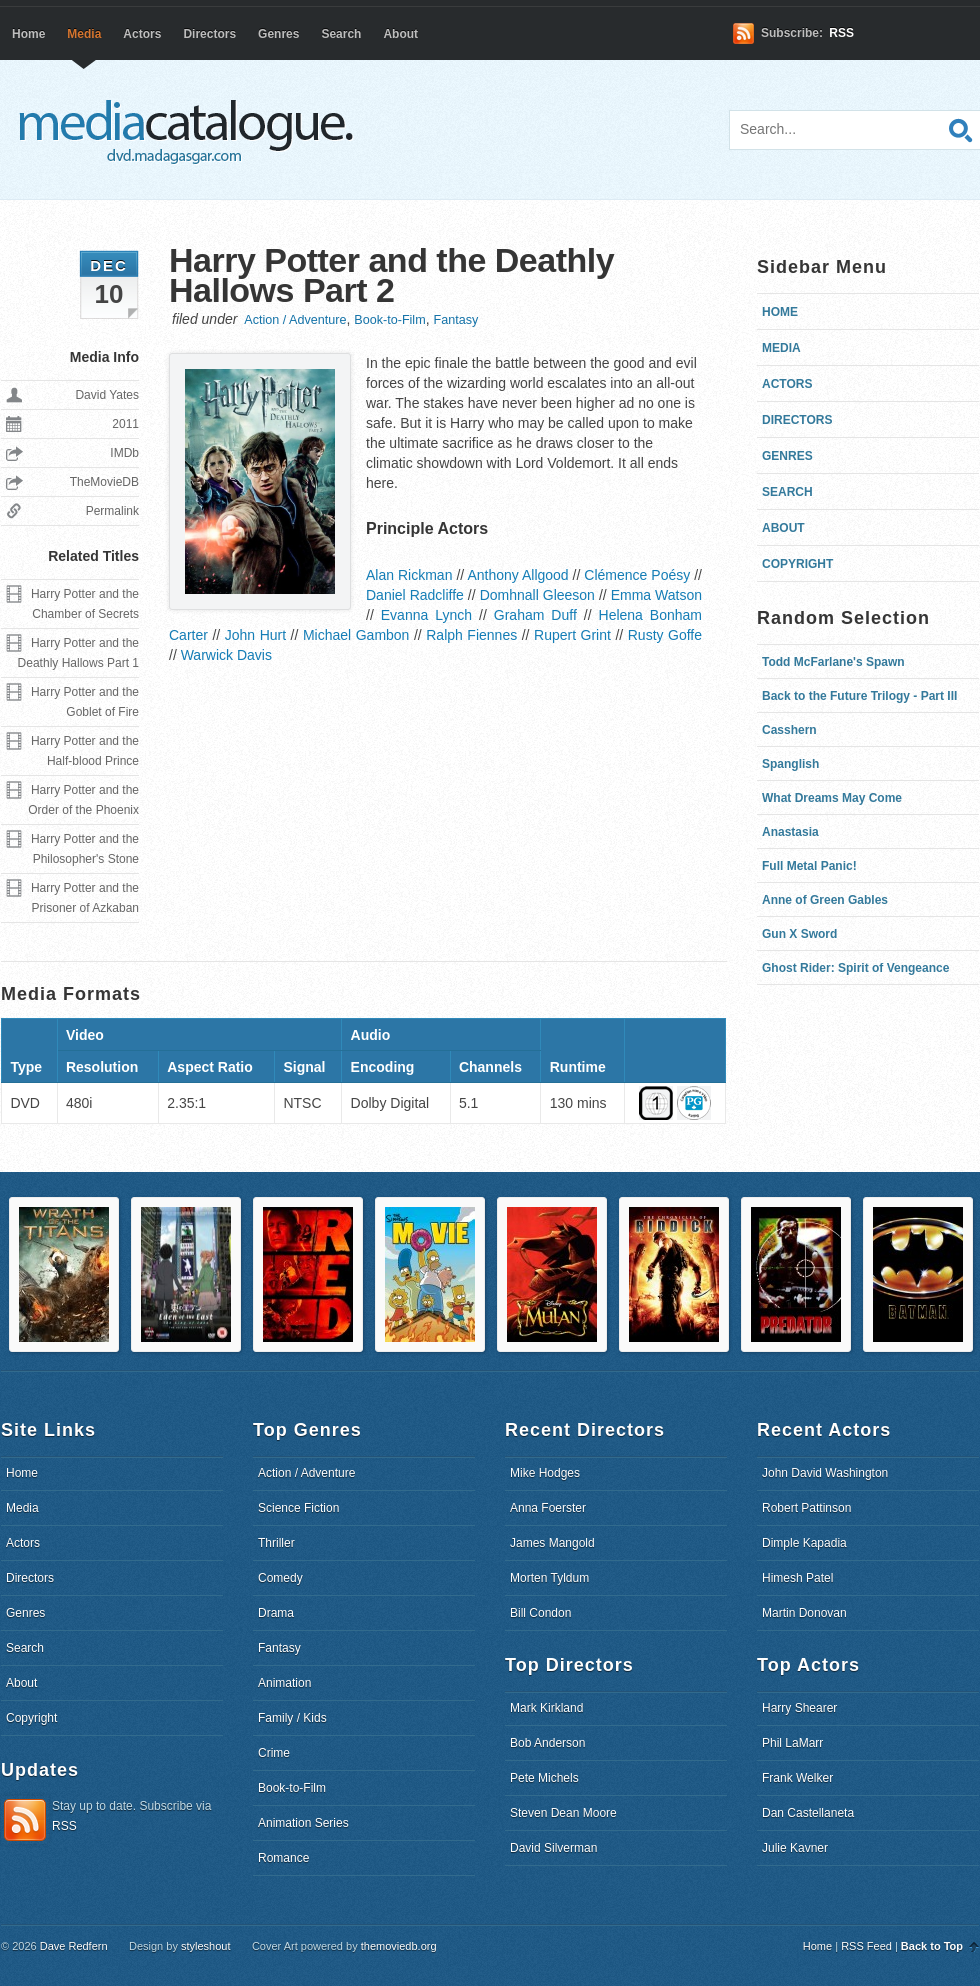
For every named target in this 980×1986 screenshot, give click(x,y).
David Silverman (553, 1848)
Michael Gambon (356, 635)
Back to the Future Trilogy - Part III (859, 696)
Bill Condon (540, 1613)
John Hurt (255, 635)
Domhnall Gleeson (537, 595)
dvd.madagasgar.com (191, 130)
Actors (142, 34)
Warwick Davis (226, 655)
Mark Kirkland (546, 1708)
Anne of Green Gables (825, 900)
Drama (276, 1613)
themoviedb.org (399, 1946)
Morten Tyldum (549, 1578)
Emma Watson (656, 595)
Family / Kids (292, 1718)
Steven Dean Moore (563, 1813)
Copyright (797, 564)
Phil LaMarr (792, 1743)
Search (341, 34)
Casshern (789, 730)
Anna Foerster (548, 1508)
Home (28, 34)
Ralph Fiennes (471, 635)
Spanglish (790, 764)
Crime (274, 1753)
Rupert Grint (572, 635)
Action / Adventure (295, 320)
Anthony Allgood (517, 575)
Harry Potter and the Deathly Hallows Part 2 (391, 275)
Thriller (276, 1543)
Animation (284, 1683)
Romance (283, 1858)
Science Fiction (298, 1508)
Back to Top (932, 1946)
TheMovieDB (104, 482)
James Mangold (552, 1543)
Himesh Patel (797, 1578)
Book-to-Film (389, 320)
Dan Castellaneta (808, 1813)
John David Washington (825, 1473)
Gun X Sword (799, 934)
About (400, 34)
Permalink (112, 511)
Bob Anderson (547, 1743)
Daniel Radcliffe (415, 595)
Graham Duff (535, 615)
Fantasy (455, 320)
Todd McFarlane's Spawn (833, 662)
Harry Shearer (799, 1708)
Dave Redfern (74, 1946)
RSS (841, 33)
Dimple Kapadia (804, 1543)
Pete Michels (544, 1778)
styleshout (206, 1946)
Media (84, 34)
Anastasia (790, 832)
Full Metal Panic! (809, 866)
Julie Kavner (795, 1848)
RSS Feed (866, 1946)
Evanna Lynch (426, 615)
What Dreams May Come (832, 798)
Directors (209, 34)
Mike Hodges (545, 1473)
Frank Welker (797, 1778)
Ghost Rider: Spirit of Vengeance (855, 968)
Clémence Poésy (637, 575)
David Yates (107, 395)
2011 (125, 424)
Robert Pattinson (806, 1508)
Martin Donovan (804, 1613)
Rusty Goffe (665, 635)
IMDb (124, 453)
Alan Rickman (409, 575)
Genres (278, 34)
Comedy (280, 1578)
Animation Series (303, 1823)
